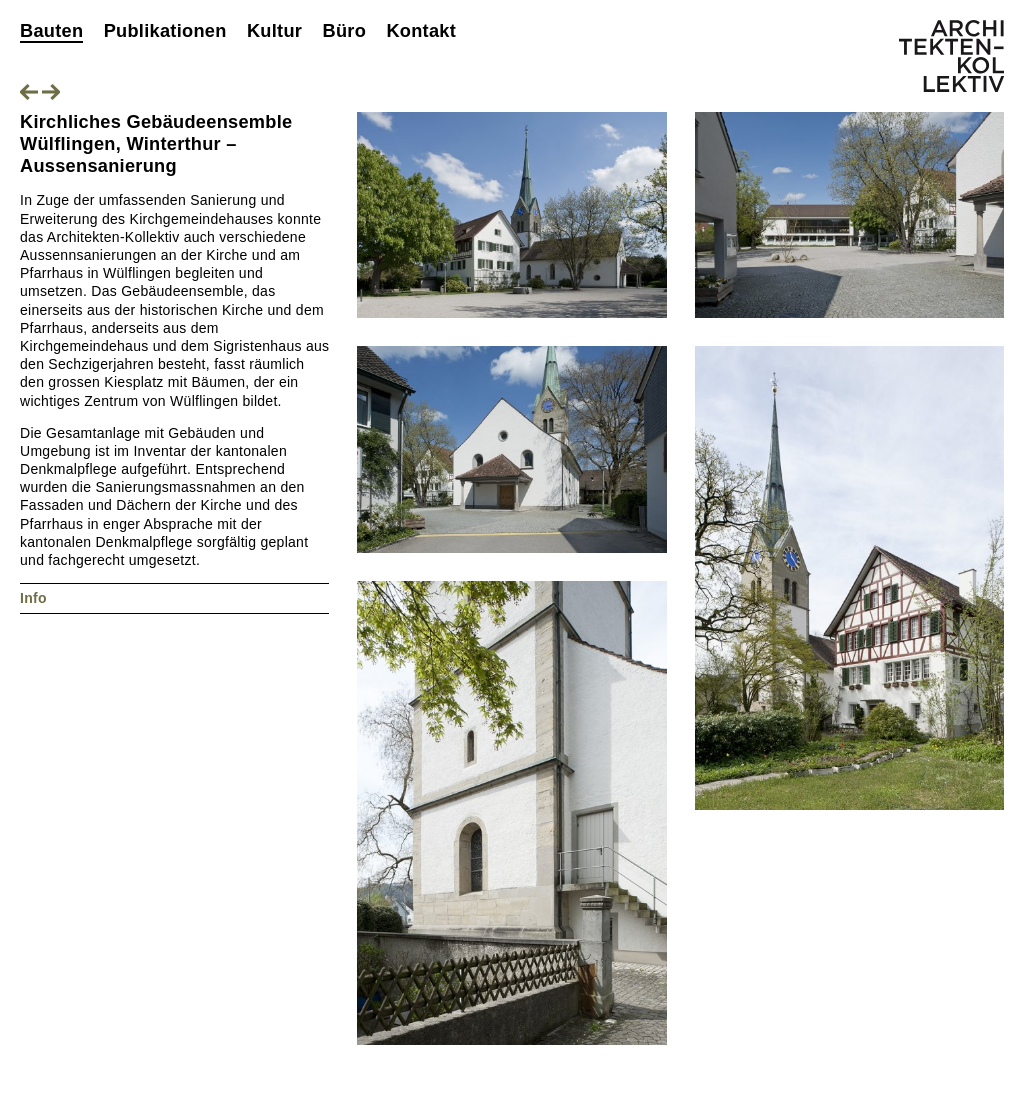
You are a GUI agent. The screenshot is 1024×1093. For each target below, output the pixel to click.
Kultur (274, 31)
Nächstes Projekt (51, 92)
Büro (344, 31)
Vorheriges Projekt (29, 92)
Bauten (51, 31)
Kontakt (421, 31)
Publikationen (165, 31)
